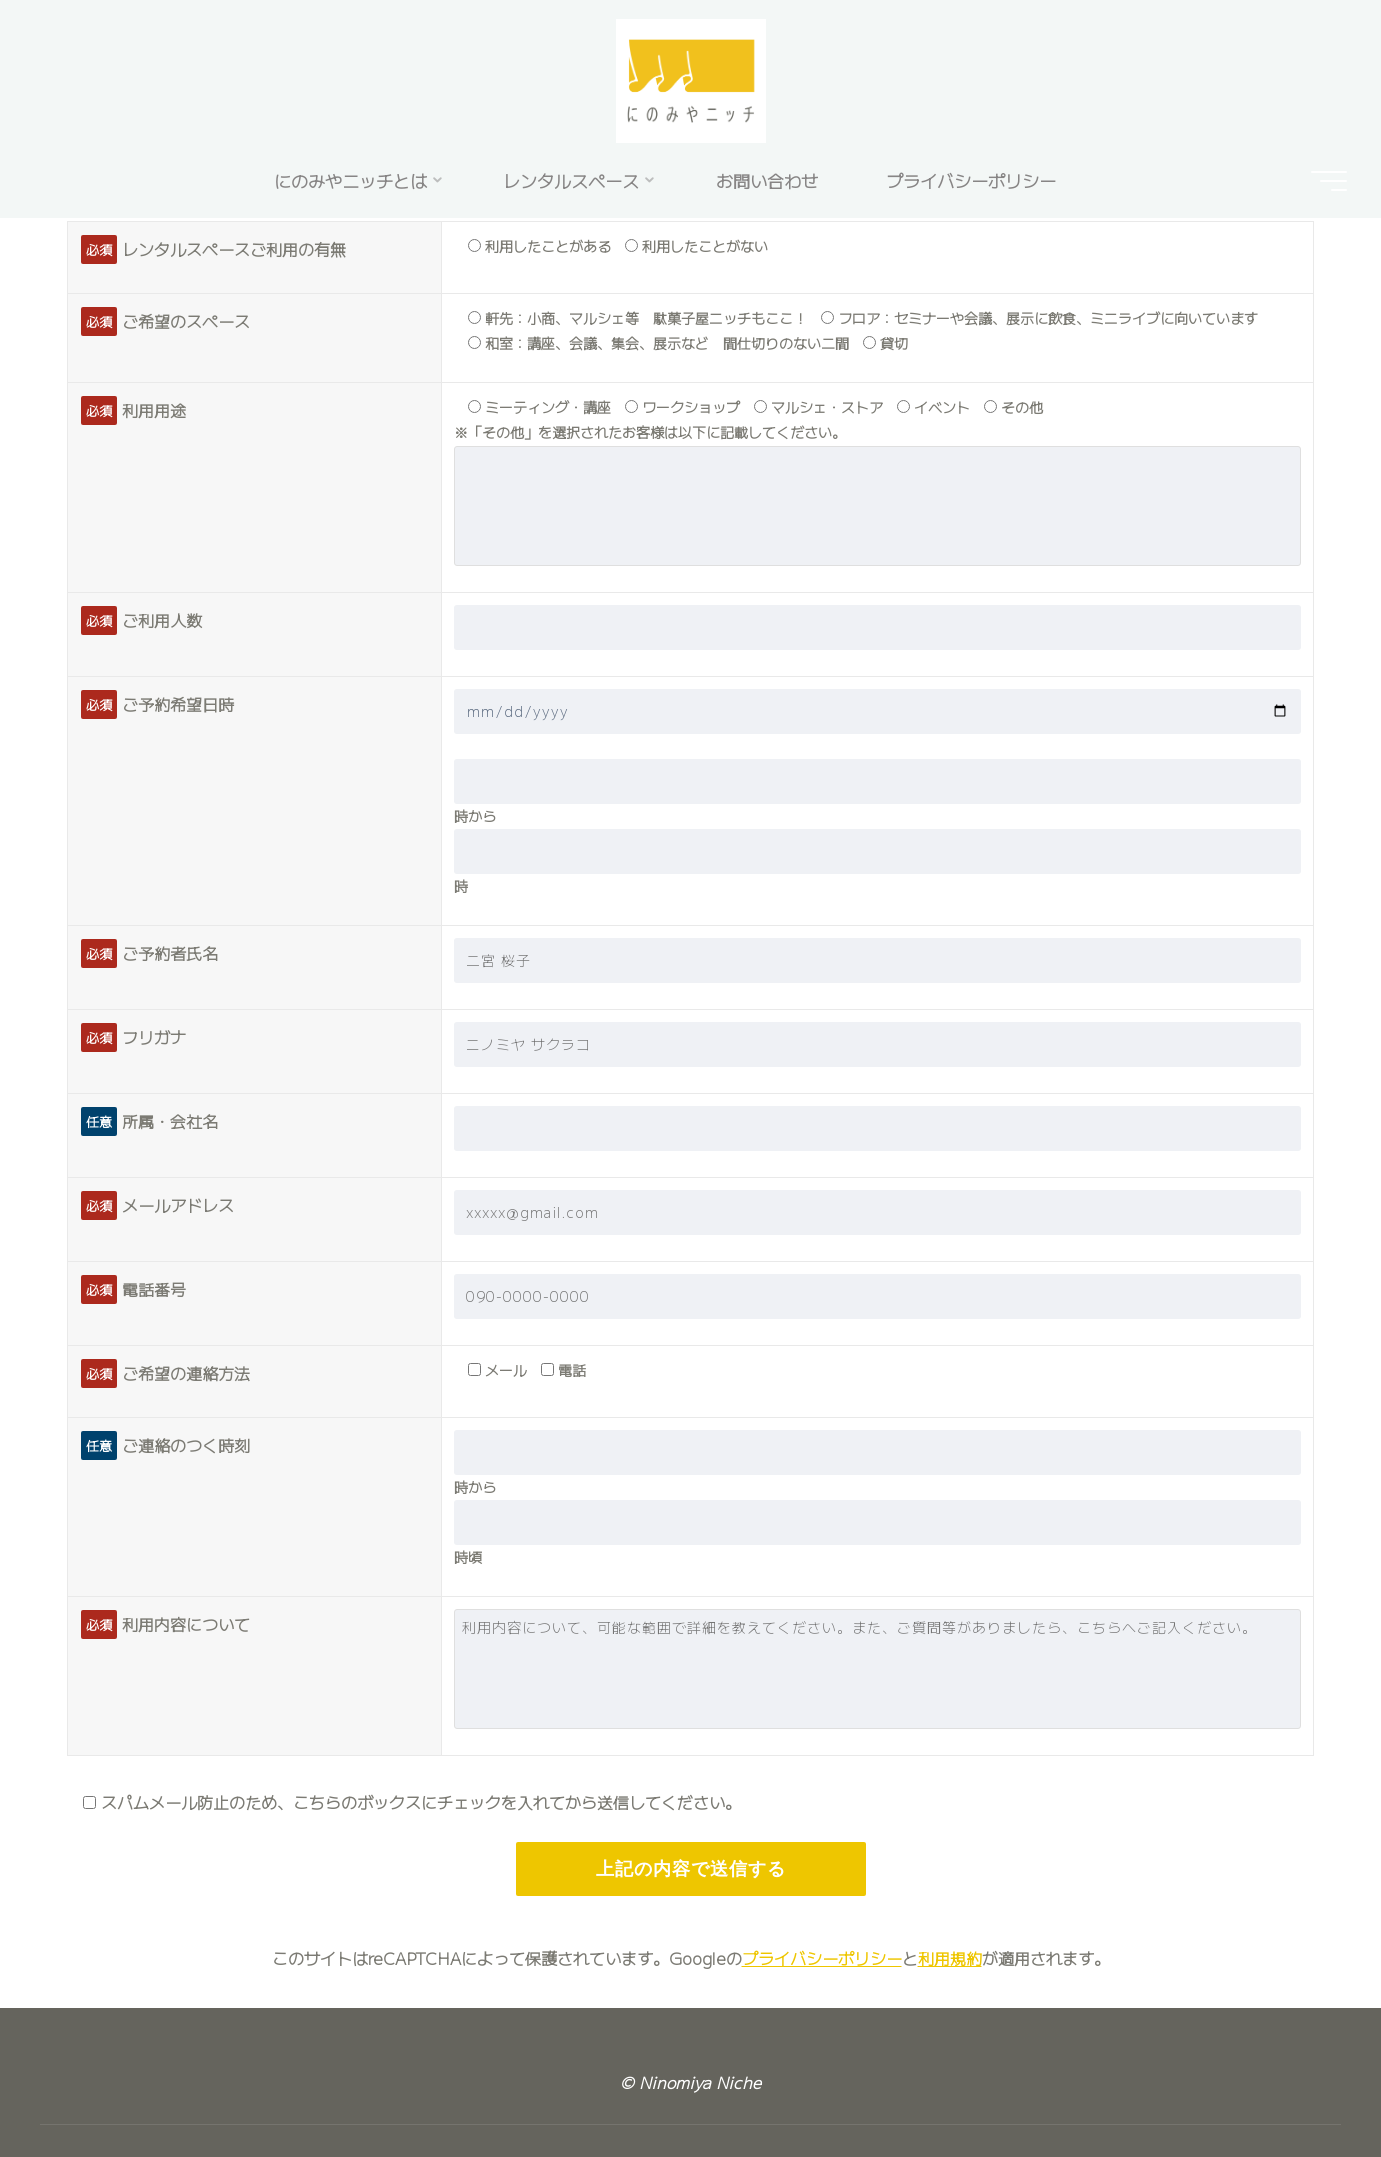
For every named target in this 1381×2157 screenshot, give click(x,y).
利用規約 (950, 1958)
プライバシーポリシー (822, 1958)
